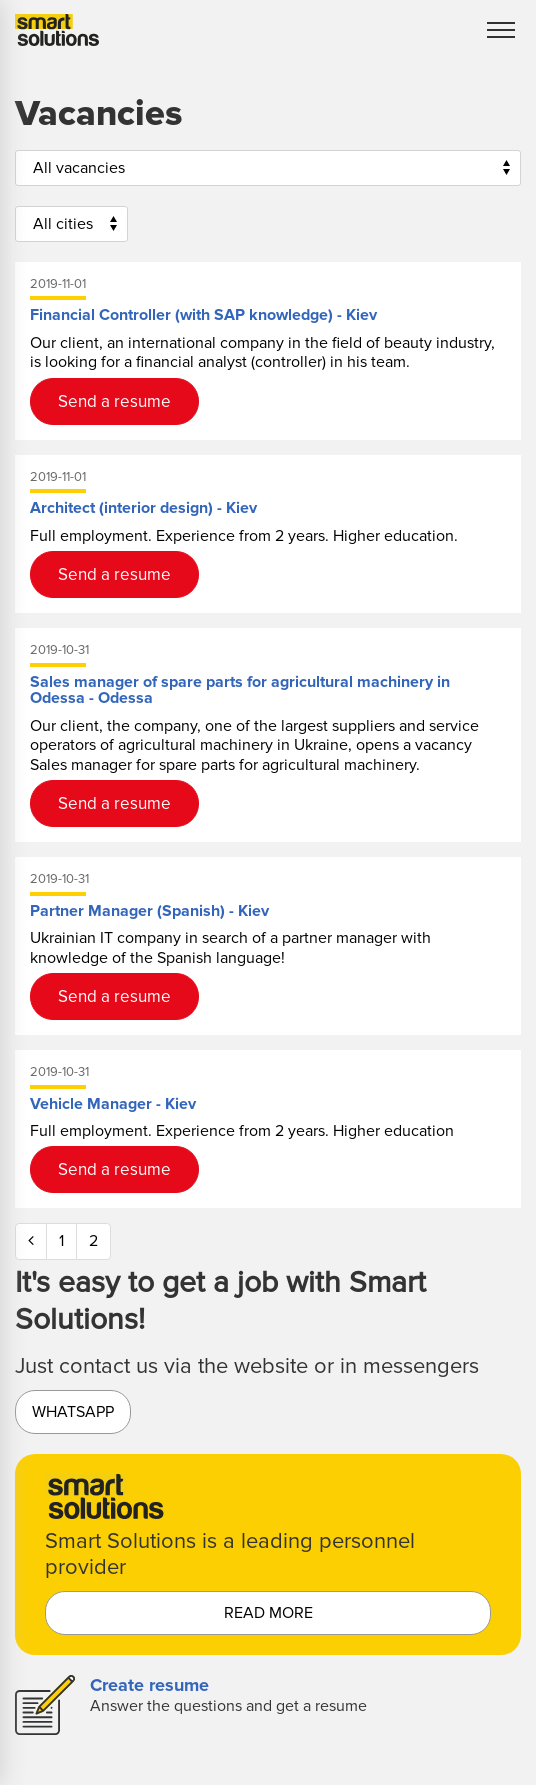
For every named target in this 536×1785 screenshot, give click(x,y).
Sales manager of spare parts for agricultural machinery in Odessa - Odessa (240, 690)
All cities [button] (63, 224)
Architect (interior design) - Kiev (143, 508)
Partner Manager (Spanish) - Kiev (149, 911)
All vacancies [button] (79, 168)
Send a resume (114, 401)
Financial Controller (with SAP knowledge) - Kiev (203, 315)
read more (268, 1613)
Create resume (149, 1685)
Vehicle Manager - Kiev (113, 1104)
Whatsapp (73, 1412)
